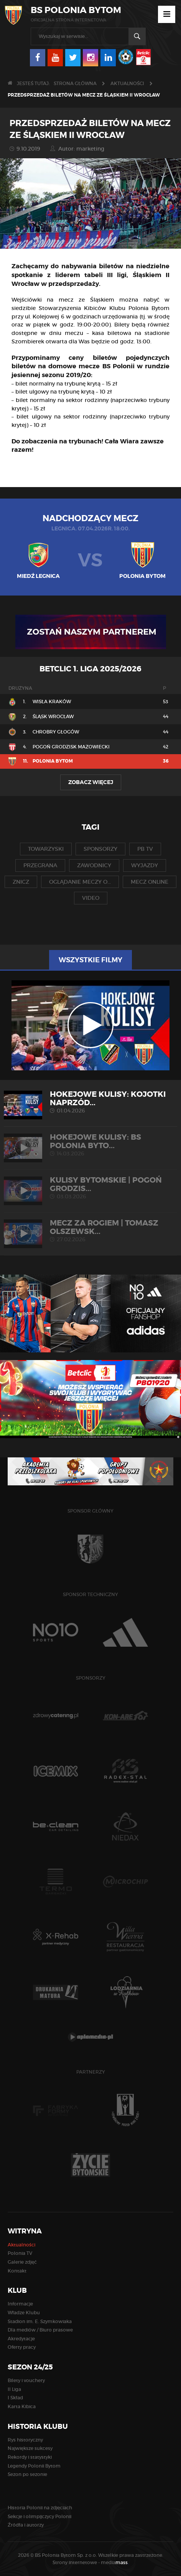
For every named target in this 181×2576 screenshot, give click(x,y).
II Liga (14, 2389)
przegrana (40, 865)
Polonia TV (20, 2253)
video (90, 897)
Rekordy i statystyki (30, 2457)
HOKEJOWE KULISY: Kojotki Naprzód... (90, 1102)
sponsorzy (100, 848)
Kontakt (17, 2271)
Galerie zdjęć (22, 2262)
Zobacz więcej (90, 782)
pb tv (145, 848)
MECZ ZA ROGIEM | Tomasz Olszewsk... (90, 1231)
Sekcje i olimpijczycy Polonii (39, 2516)
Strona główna (75, 83)
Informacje (20, 2304)
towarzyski (46, 848)
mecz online (149, 881)
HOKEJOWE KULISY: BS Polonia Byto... (90, 1145)
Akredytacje (21, 2338)
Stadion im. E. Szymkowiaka (40, 2321)
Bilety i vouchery (26, 2380)
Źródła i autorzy (26, 2525)
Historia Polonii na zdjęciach (40, 2507)
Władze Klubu (24, 2312)
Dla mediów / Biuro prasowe (40, 2330)
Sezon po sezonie (27, 2474)
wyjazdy (144, 865)
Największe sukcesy (30, 2448)
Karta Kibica (22, 2406)
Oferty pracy (22, 2347)
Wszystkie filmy (90, 960)
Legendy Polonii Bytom (34, 2466)
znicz (21, 881)
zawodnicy (94, 865)
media (115, 2562)
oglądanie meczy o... (80, 881)
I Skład (15, 2397)
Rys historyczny (25, 2440)
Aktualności (127, 83)
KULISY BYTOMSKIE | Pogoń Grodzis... (90, 1188)
